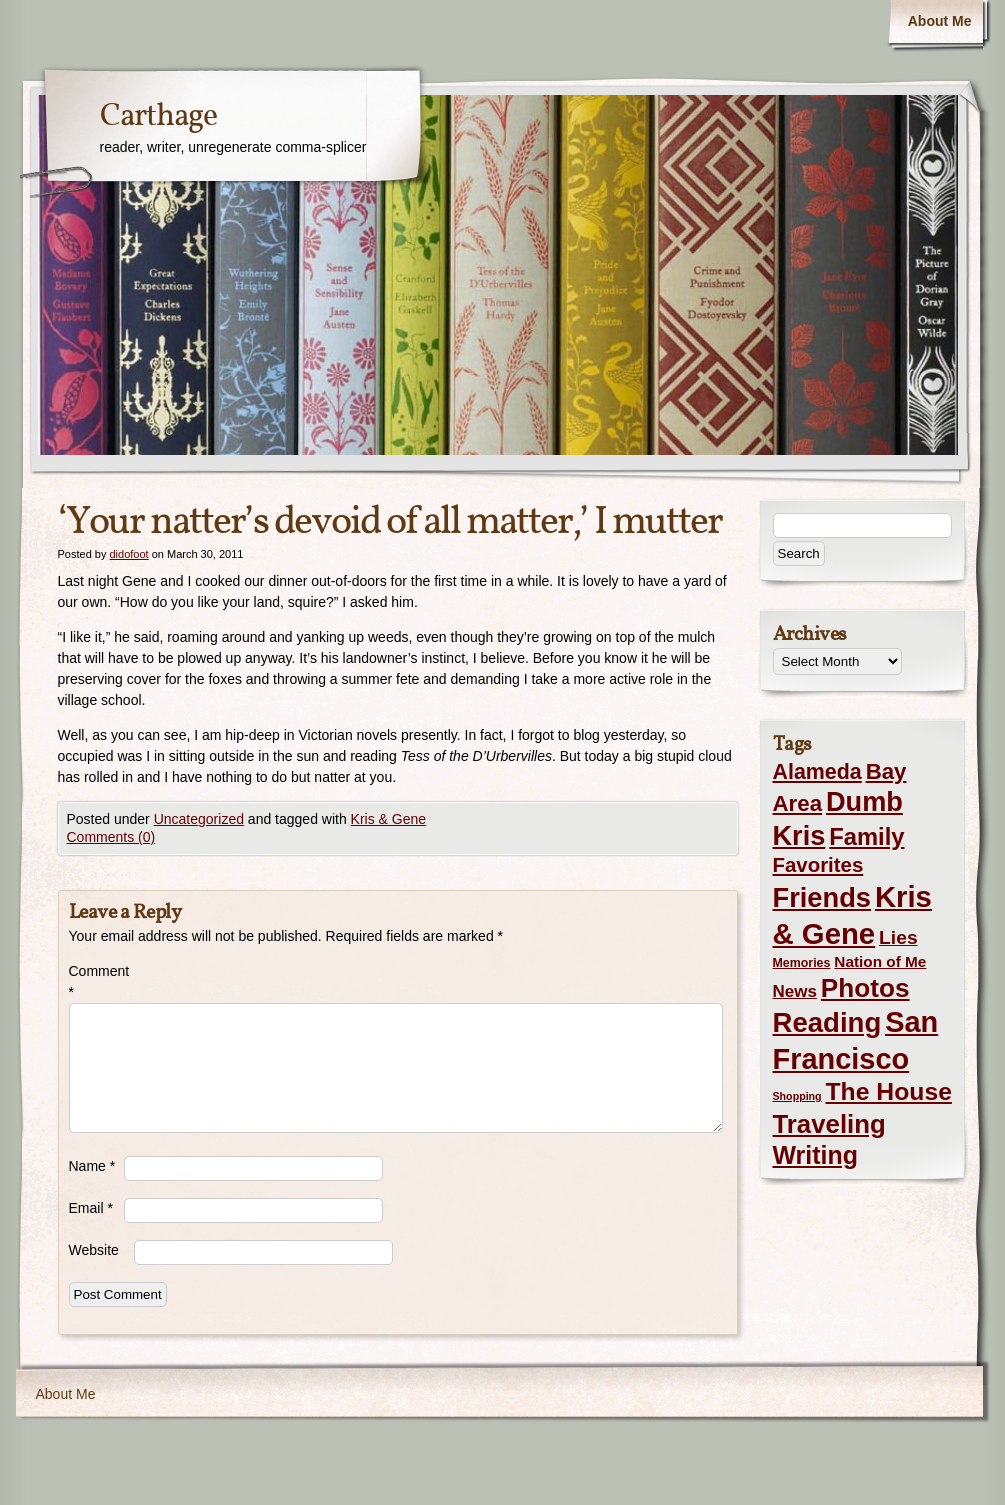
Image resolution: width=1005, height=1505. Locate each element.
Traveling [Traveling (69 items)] (829, 1124)
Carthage (158, 117)
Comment (96, 981)
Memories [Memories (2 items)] (802, 963)
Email (91, 1208)
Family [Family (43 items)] (866, 836)
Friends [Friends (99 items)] (822, 897)
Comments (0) (111, 837)
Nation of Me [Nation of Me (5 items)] (880, 961)
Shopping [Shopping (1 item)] (797, 1096)
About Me (940, 21)
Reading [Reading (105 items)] (827, 1022)
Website (94, 1250)
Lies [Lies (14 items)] (898, 937)
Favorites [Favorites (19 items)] (818, 865)
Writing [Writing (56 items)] (815, 1155)
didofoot (128, 554)
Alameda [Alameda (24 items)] (817, 772)
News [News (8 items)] (795, 991)
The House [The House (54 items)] (889, 1091)
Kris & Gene (388, 819)
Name (92, 1166)
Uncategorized (199, 819)
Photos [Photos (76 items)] (865, 988)
